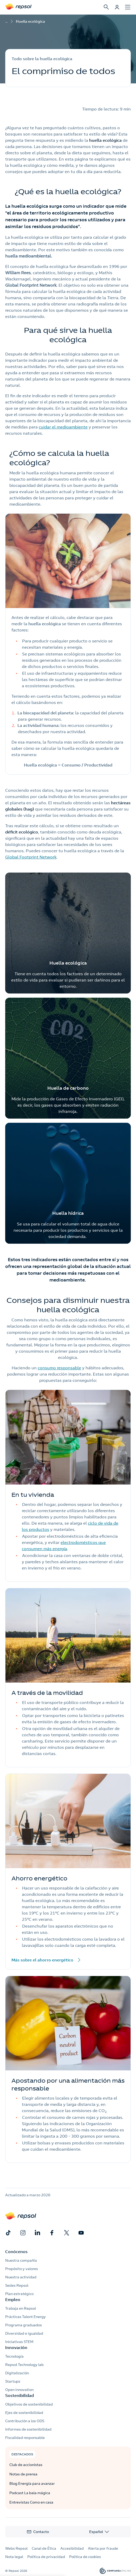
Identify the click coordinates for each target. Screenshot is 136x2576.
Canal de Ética (44, 2548)
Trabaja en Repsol (20, 2308)
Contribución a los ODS (24, 2421)
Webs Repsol (16, 2548)
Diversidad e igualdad (24, 2333)
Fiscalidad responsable (25, 2437)
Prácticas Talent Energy (25, 2316)
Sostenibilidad (19, 2395)
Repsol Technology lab (24, 2364)
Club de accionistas (25, 2464)
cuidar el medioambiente (63, 427)
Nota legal (14, 2556)
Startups (12, 2381)
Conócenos (16, 2251)
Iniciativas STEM (19, 2341)
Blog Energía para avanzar (32, 2483)
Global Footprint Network (30, 857)
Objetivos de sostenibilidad (29, 2404)
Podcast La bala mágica (29, 2493)
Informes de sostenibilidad (28, 2429)
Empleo (12, 2299)
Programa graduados (23, 2325)
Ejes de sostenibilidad (24, 2412)
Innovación (16, 2347)
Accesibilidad (72, 2548)
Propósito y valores (21, 2268)
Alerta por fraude (103, 2548)
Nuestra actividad (20, 2277)
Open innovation (19, 2389)
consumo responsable (59, 1367)
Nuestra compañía (21, 2260)
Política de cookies (85, 2556)
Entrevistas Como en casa (31, 2502)
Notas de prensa (23, 2474)
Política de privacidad (46, 2556)
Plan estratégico (19, 2293)
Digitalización (17, 2373)
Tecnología (14, 2356)
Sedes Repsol (16, 2285)
